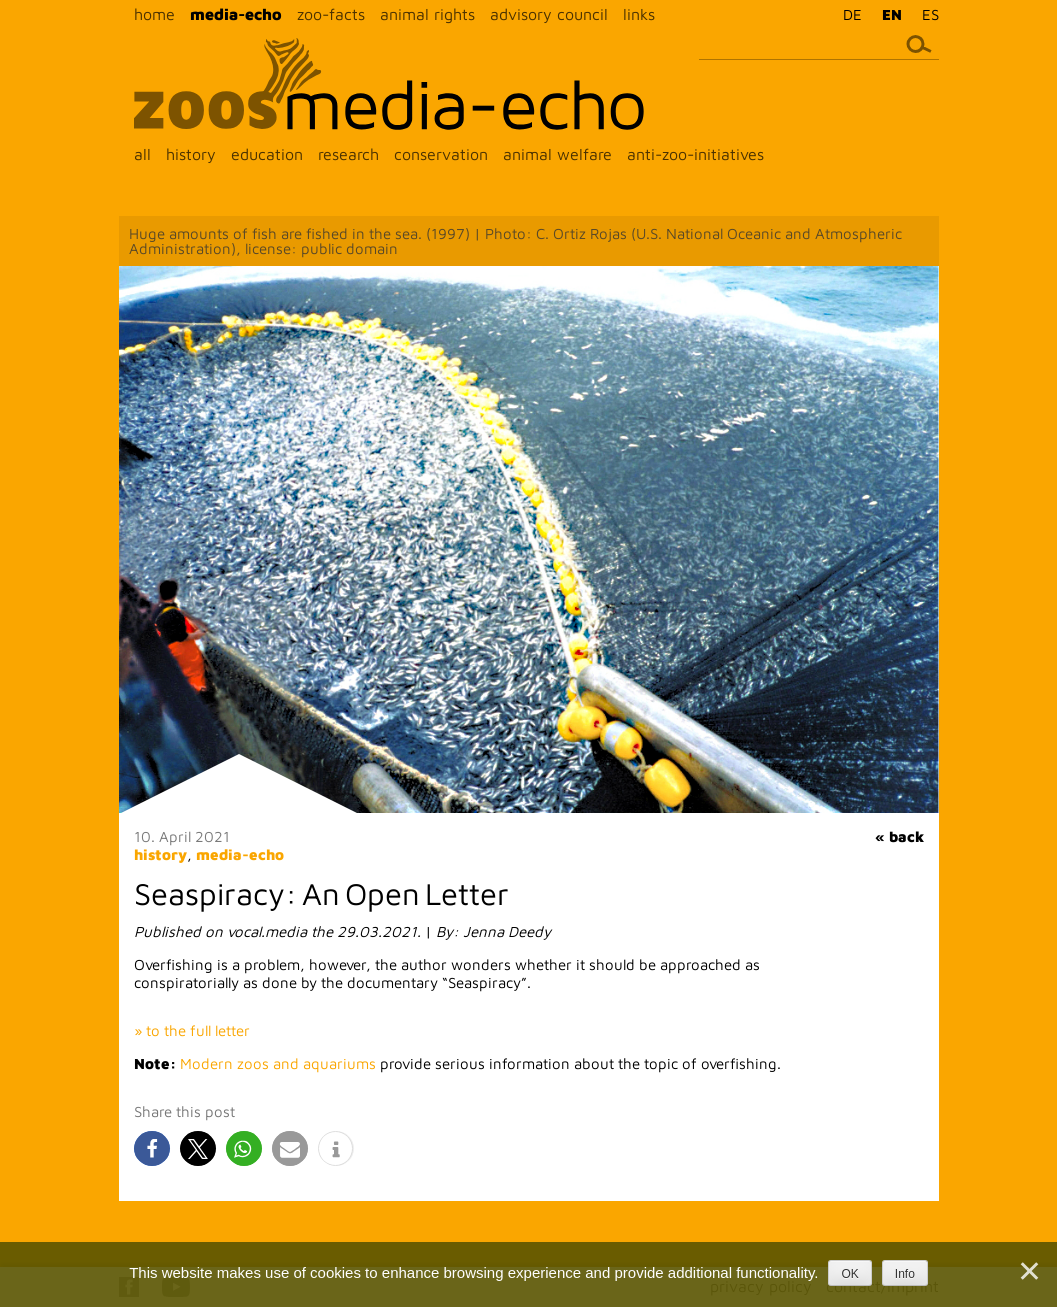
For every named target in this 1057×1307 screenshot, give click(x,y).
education (267, 154)
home (154, 14)
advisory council (549, 14)
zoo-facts (331, 14)
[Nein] (1028, 1271)
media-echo (236, 14)
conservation (441, 154)
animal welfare (557, 154)
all (142, 154)
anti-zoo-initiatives (695, 154)
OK (849, 1274)
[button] (152, 1148)
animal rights (427, 14)
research (348, 154)
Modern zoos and (241, 1063)
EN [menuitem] (892, 14)
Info (905, 1274)
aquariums (341, 1063)
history (191, 154)
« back (899, 836)
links (639, 14)
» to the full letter (192, 1030)
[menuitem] (847, 14)
